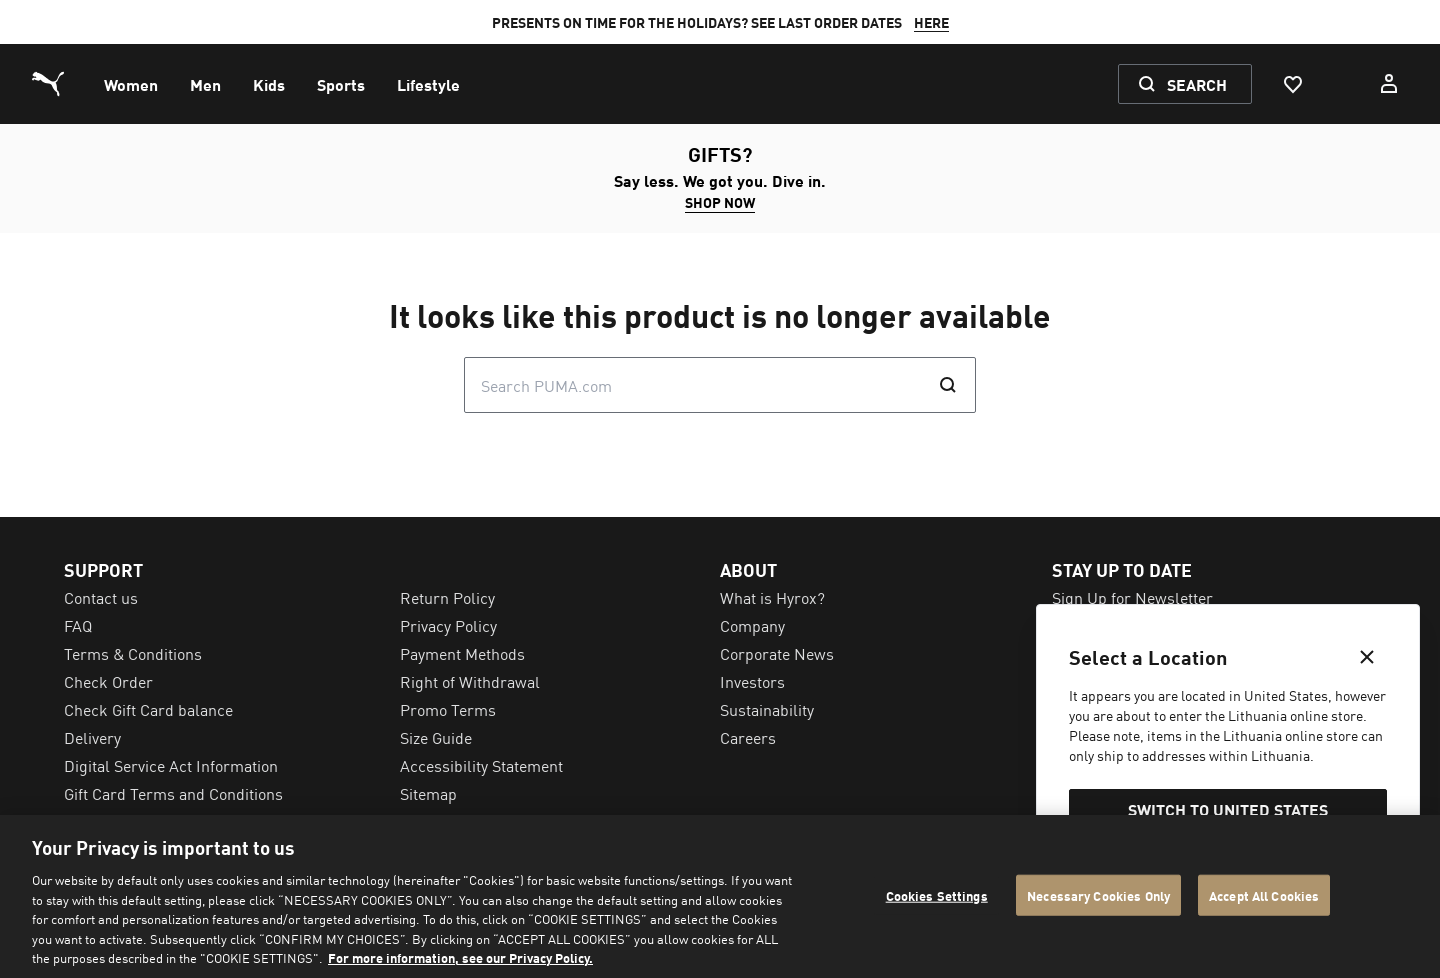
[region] (720, 896)
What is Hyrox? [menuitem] (772, 597)
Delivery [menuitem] (92, 737)
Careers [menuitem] (748, 737)
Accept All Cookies (1264, 894)
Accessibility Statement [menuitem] (481, 765)
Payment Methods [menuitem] (462, 653)
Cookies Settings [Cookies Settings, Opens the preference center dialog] (937, 894)
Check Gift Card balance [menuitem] (148, 709)
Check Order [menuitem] (108, 681)
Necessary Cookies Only (1098, 894)
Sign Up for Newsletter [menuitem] (1132, 597)
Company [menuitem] (752, 625)
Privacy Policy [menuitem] (448, 625)
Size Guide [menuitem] (436, 737)
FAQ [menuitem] (78, 625)
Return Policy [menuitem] (447, 597)
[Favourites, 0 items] (1292, 84)
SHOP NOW (720, 202)
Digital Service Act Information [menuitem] (171, 765)
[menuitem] (131, 84)
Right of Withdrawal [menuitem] (470, 681)
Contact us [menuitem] (101, 597)
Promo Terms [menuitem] (448, 709)
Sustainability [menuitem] (767, 709)
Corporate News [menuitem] (777, 653)
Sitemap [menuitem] (428, 793)
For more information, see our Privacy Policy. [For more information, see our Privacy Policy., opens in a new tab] (460, 957)
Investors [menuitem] (752, 681)
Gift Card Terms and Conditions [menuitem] (173, 793)
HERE (931, 22)
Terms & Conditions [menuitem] (133, 653)
